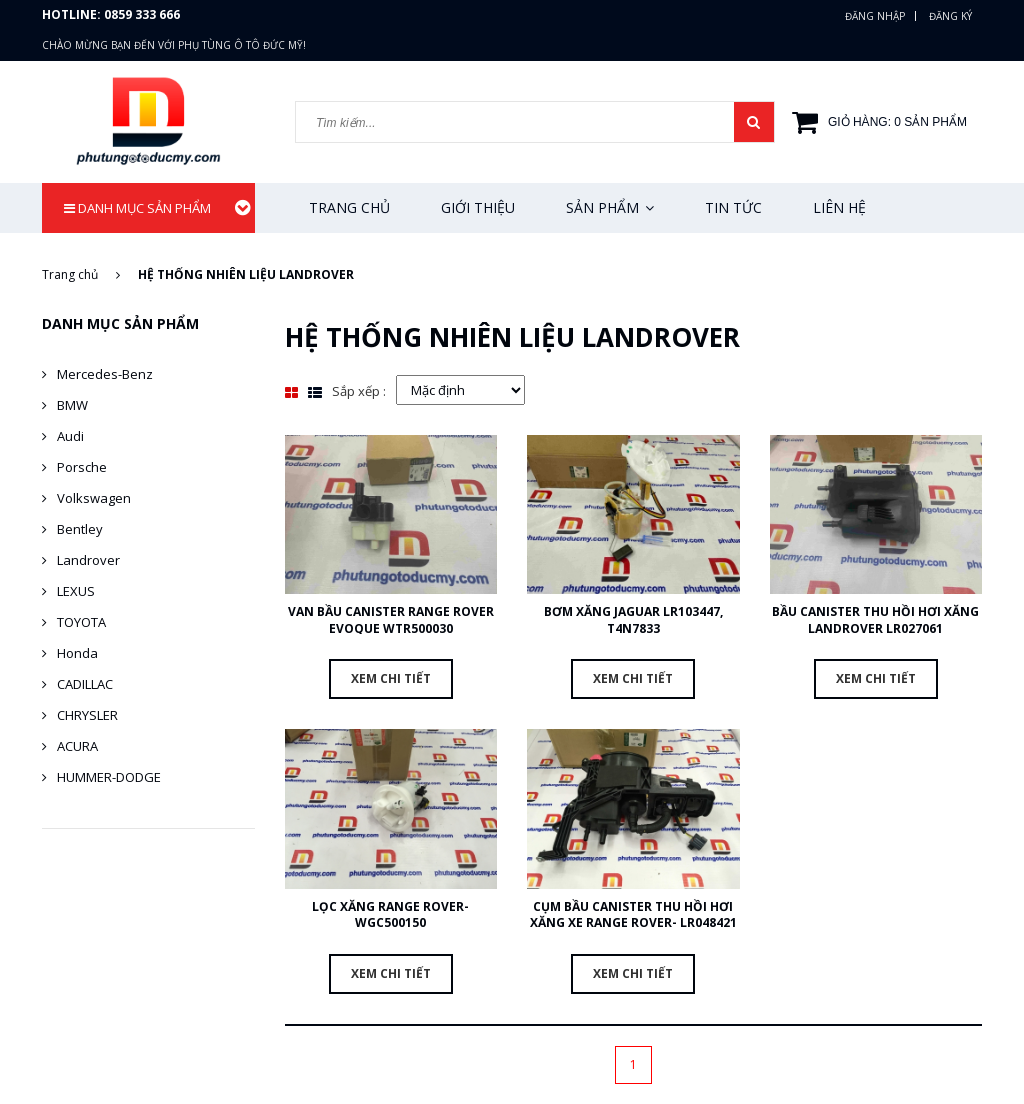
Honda (77, 653)
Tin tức (733, 207)
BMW (72, 405)
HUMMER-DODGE (109, 777)
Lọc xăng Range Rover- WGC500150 (390, 914)
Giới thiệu (478, 207)
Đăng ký (950, 16)
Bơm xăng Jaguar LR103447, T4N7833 (633, 619)
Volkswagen (94, 498)
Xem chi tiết (391, 678)
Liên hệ (839, 207)
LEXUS (76, 591)
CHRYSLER (87, 715)
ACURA (77, 746)
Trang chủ (349, 207)
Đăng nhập (875, 16)
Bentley (80, 529)
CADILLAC (85, 684)
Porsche (82, 467)
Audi (70, 436)
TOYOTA (81, 622)
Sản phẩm (610, 207)
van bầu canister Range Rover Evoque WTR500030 (391, 619)
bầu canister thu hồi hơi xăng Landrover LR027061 (875, 619)
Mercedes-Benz (105, 374)
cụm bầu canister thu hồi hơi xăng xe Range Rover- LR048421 (633, 914)
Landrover (88, 560)
